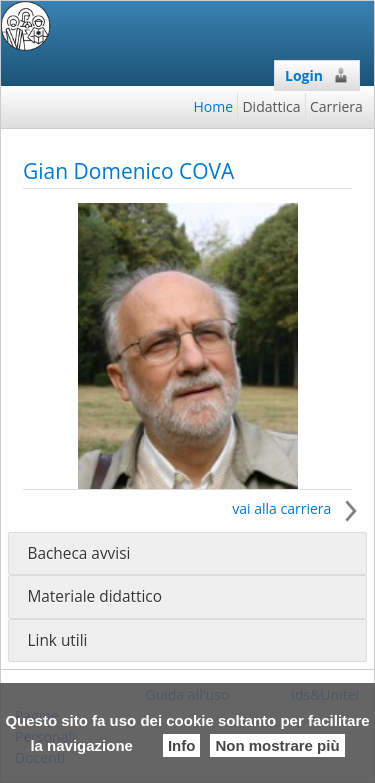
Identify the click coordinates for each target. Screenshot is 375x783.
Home (214, 106)
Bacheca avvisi (78, 553)
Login (317, 75)
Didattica (271, 106)
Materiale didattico (94, 596)
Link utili (57, 640)
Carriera (336, 106)
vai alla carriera (299, 508)
